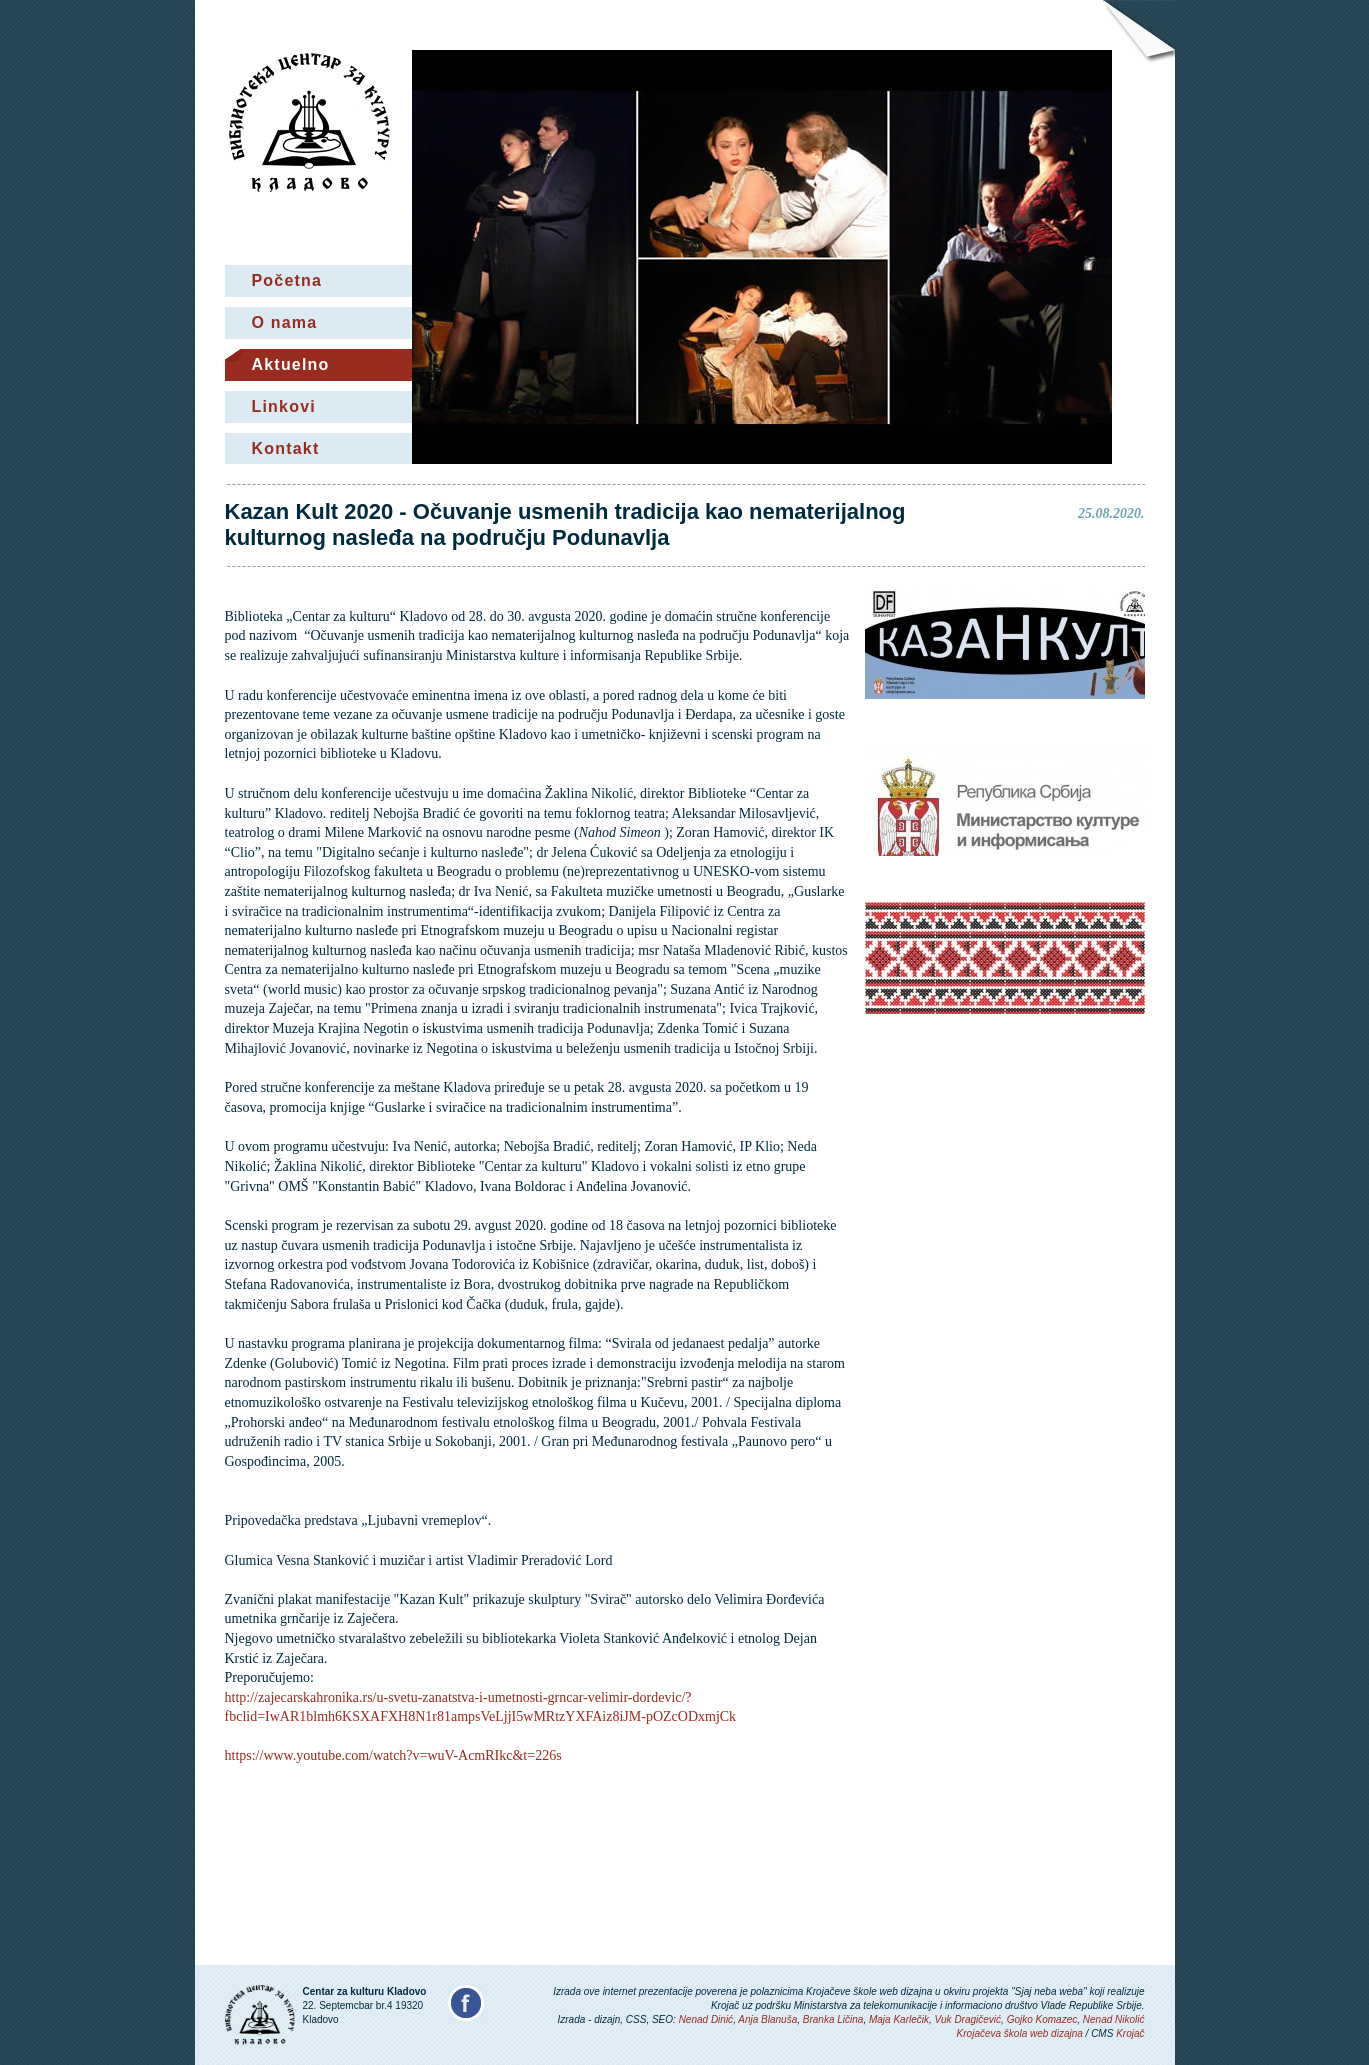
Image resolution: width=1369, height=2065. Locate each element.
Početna (287, 280)
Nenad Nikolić (1114, 2019)
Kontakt (286, 448)
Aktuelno (291, 364)
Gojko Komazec (1042, 2019)
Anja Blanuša (767, 2019)
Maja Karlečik (899, 2019)
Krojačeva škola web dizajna (1020, 2033)
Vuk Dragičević (968, 2019)
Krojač (1130, 2033)
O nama (285, 322)
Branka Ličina (833, 2019)
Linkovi (284, 406)
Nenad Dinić (706, 2019)
